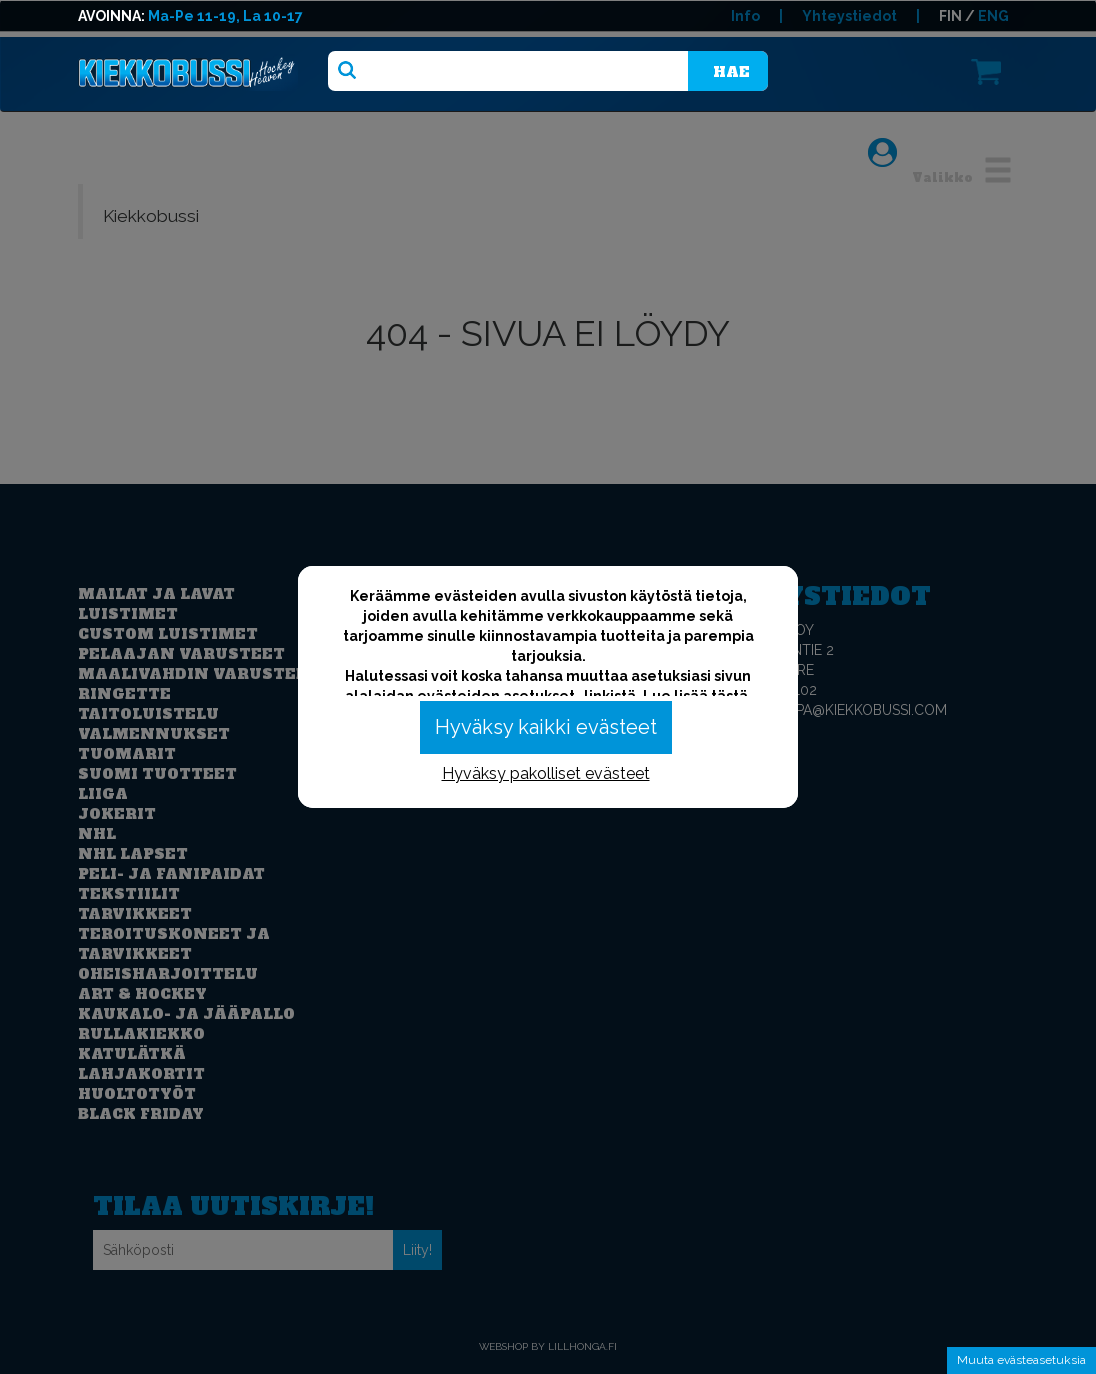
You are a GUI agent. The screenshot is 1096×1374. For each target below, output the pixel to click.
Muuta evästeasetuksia (1021, 1360)
